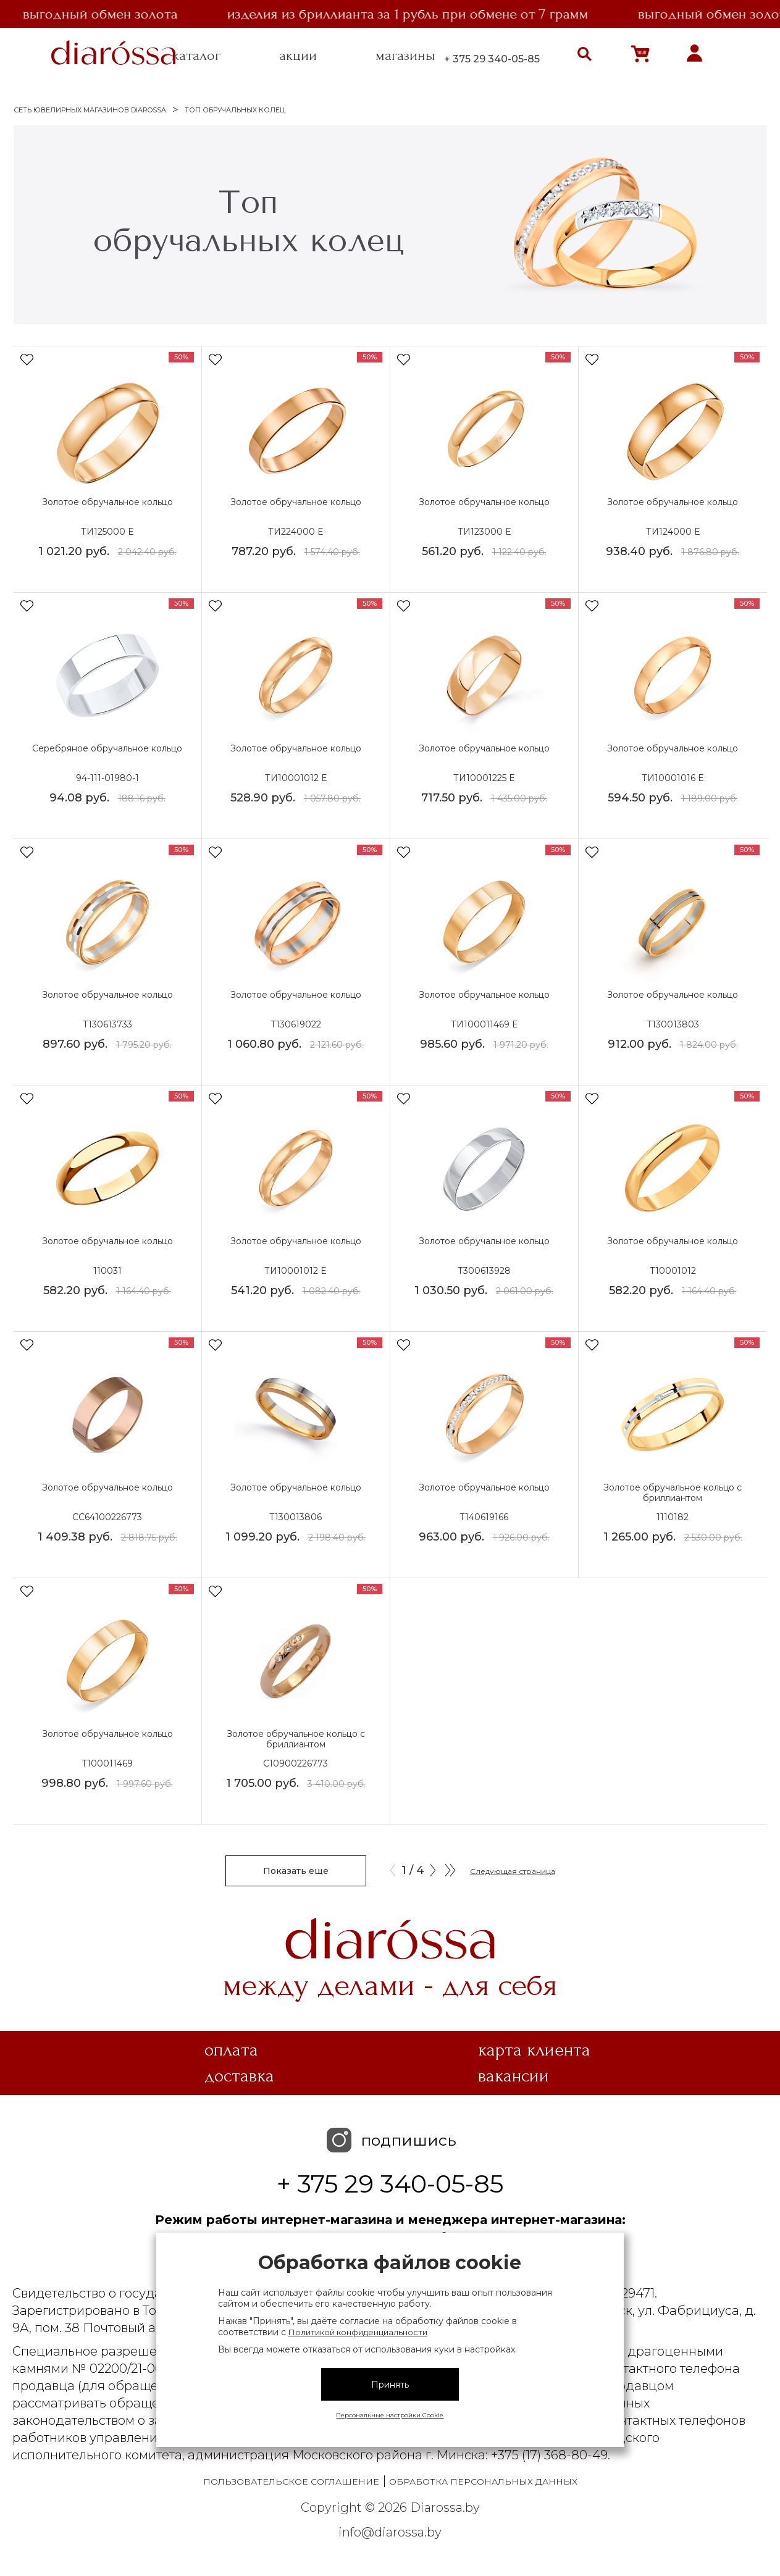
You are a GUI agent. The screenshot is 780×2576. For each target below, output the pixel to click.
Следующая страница (512, 1871)
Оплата (231, 2050)
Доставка (239, 2076)
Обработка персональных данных (483, 2481)
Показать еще (296, 1870)
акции (298, 55)
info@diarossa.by (390, 2532)
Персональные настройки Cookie (389, 2415)
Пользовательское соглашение (291, 2481)
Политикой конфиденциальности (357, 2332)
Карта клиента (534, 2050)
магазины (405, 55)
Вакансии (513, 2076)
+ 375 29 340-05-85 (492, 59)
